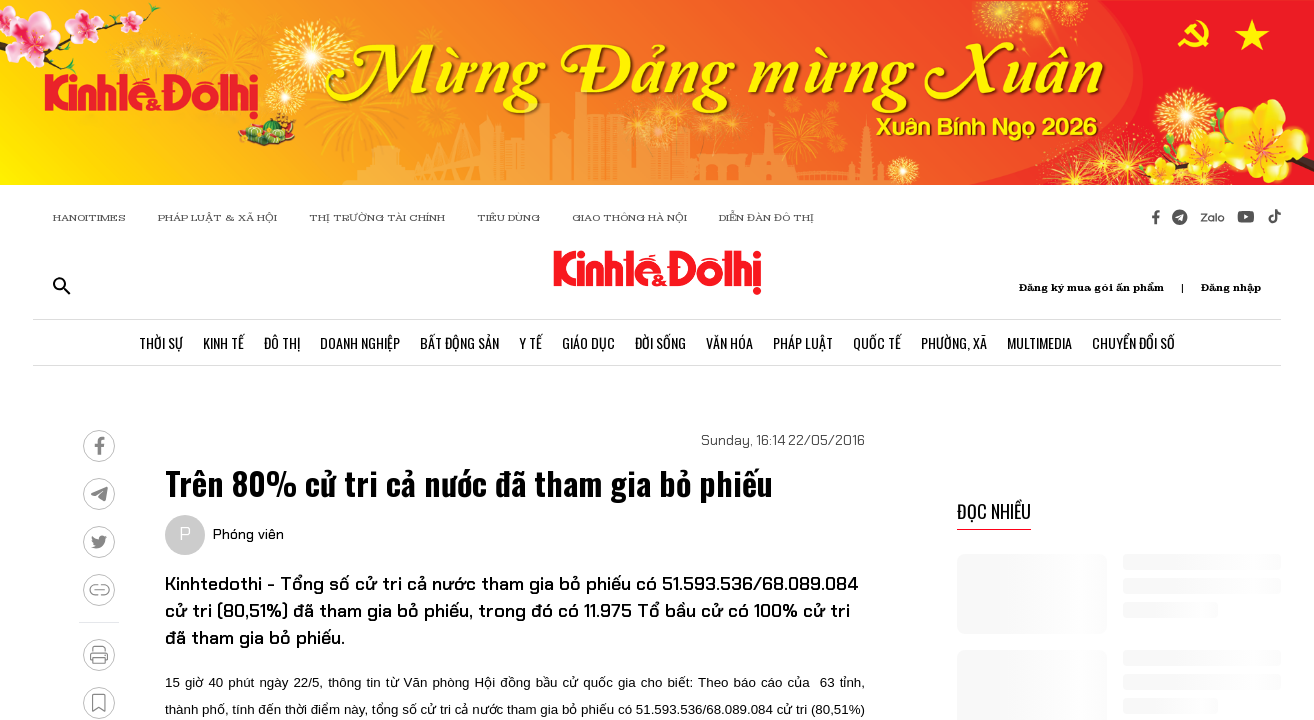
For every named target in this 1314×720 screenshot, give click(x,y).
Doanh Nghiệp (360, 342)
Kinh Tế (223, 342)
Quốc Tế (877, 342)
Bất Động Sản (459, 342)
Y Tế (530, 342)
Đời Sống (660, 342)
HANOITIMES (89, 217)
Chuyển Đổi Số (1133, 342)
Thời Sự (161, 342)
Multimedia (1039, 342)
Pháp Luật (803, 342)
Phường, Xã (954, 342)
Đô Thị (282, 342)
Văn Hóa (729, 342)
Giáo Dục (588, 342)
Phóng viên (248, 534)
